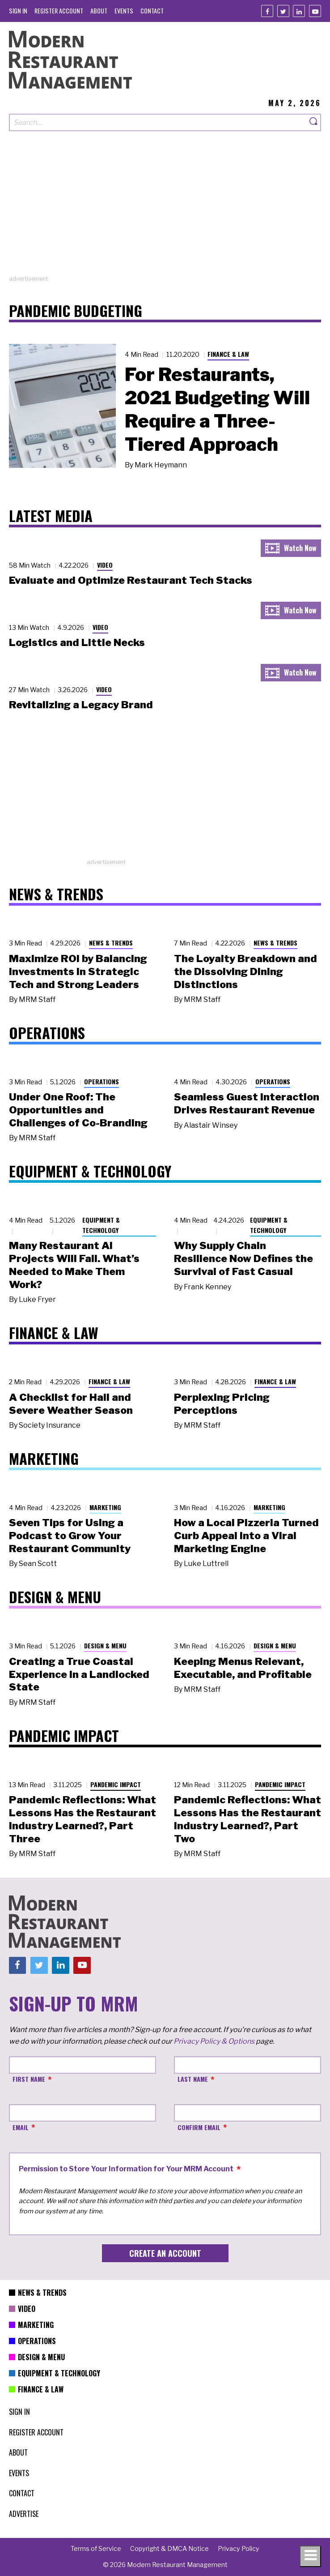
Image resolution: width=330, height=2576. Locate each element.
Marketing (105, 1507)
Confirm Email (199, 2127)
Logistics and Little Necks (77, 642)
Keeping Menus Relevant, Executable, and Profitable (243, 1668)
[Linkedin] (299, 11)
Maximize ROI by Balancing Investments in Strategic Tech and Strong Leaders (78, 971)
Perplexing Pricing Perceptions (222, 1403)
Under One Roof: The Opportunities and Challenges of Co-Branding (78, 1110)
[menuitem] (18, 10)
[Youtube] (315, 11)
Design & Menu (105, 1645)
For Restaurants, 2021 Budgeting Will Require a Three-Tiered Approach (217, 409)
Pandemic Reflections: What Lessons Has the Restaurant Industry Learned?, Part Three (82, 1818)
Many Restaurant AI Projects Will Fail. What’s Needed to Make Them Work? (74, 1264)
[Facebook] (267, 11)
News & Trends (111, 942)
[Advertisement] (165, 211)
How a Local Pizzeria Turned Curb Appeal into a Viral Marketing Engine (246, 1535)
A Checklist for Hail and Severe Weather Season (71, 1403)
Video (105, 564)
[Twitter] (283, 11)
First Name (29, 2079)
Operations (101, 1081)
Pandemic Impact (115, 1784)
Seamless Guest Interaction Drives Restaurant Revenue (246, 1103)
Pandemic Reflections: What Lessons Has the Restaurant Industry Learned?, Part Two (247, 1818)
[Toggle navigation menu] (310, 2556)
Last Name (193, 2079)
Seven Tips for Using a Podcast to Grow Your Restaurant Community (70, 1535)
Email (21, 2127)
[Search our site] (158, 122)
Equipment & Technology (101, 1225)
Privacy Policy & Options (213, 2041)
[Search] (314, 122)
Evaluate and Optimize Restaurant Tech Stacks (130, 580)
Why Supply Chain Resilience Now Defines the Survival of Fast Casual (243, 1258)
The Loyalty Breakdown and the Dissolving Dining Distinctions (245, 971)
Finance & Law (228, 354)
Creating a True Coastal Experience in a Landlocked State (79, 1674)
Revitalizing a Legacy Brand (81, 704)
